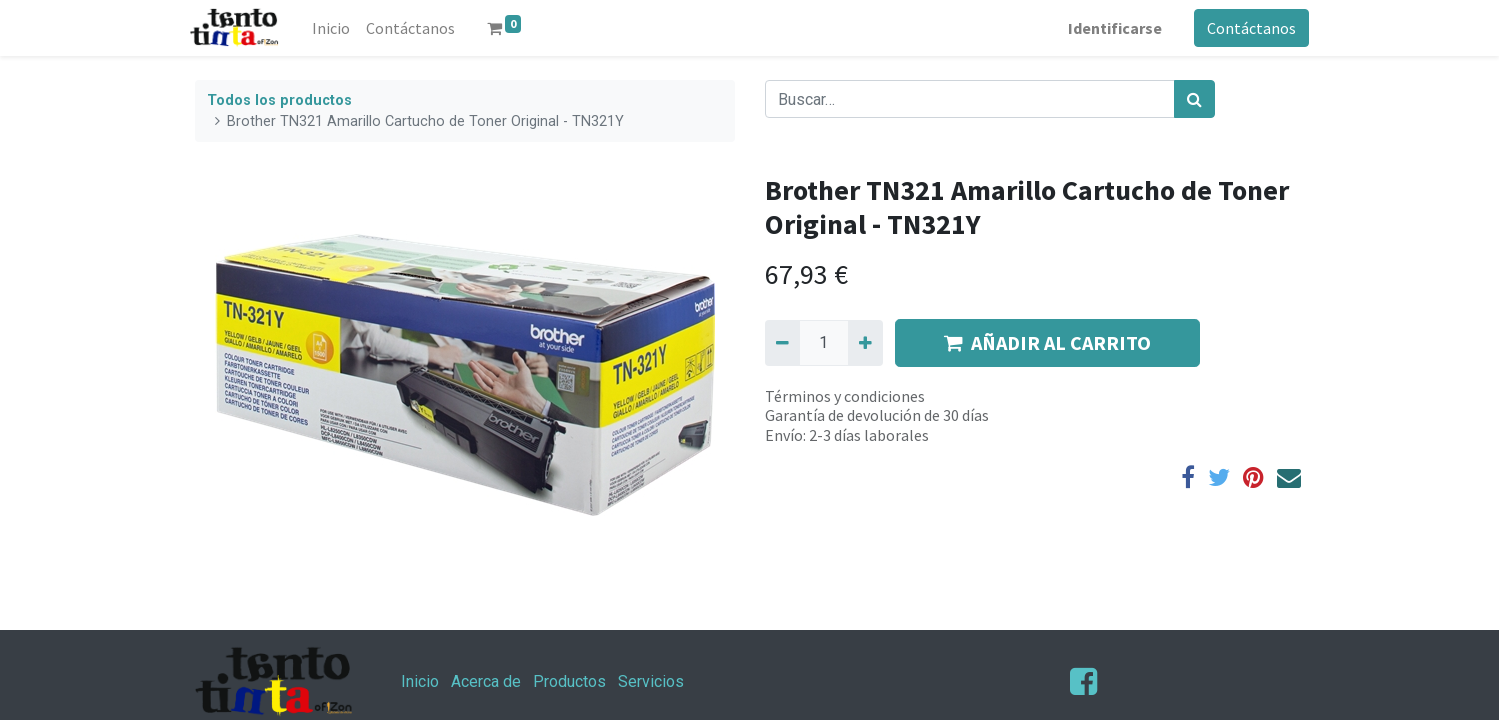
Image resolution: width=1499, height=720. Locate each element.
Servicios (651, 681)
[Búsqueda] (1194, 99)
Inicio (420, 681)
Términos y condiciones (845, 396)
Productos (569, 681)
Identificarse (1111, 28)
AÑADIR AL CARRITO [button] (1047, 342)
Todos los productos (279, 100)
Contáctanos (1247, 28)
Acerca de (486, 681)
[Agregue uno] (865, 343)
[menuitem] (335, 28)
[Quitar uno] (782, 343)
